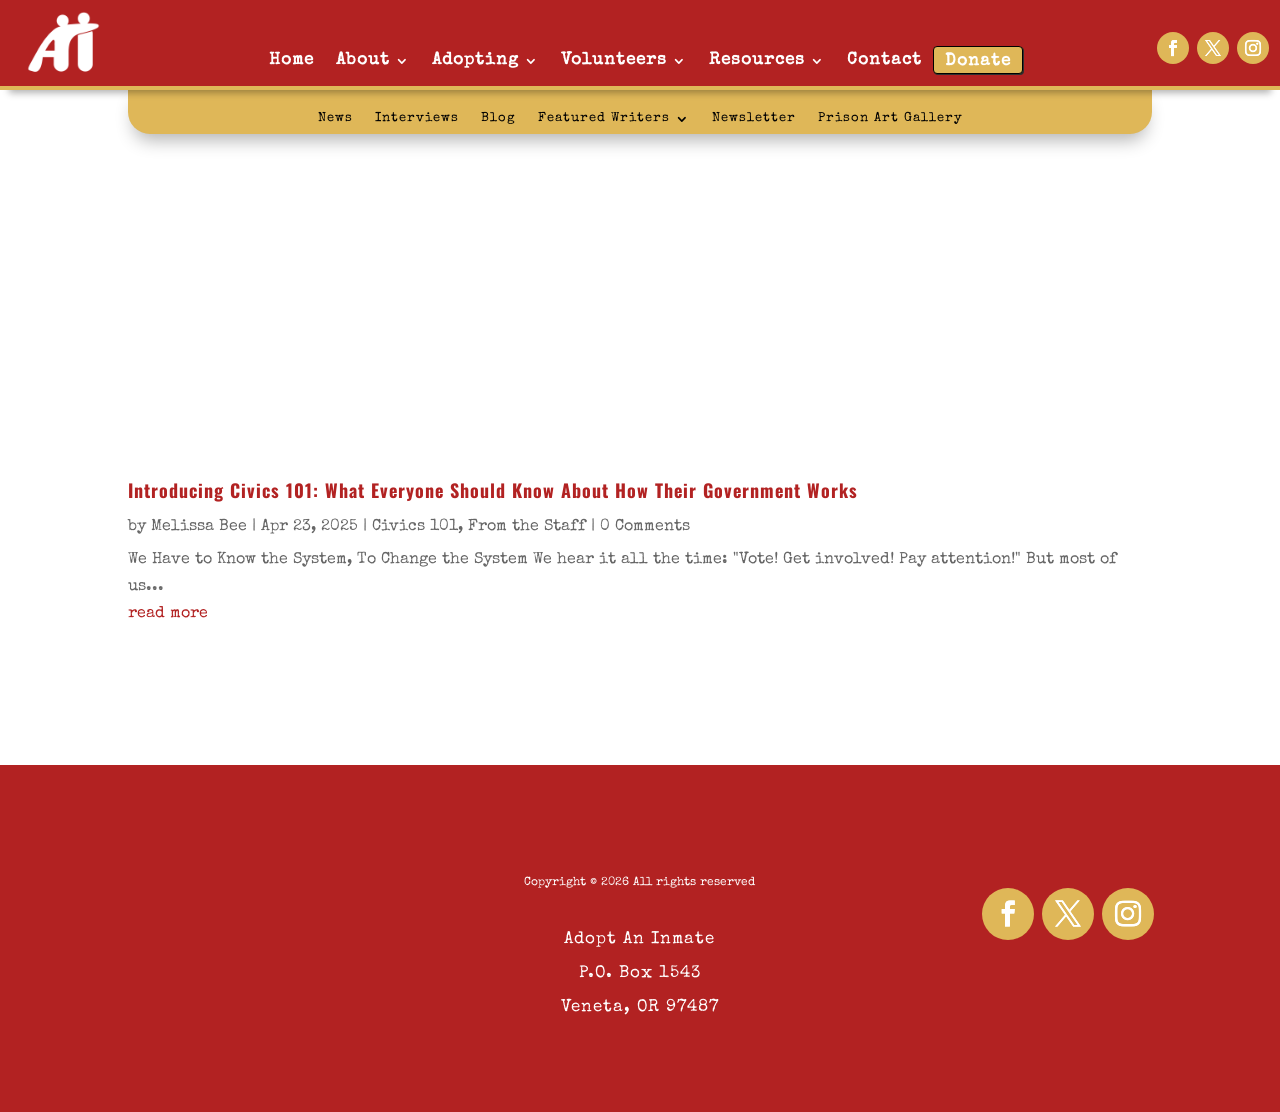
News (335, 118)
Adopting (475, 60)
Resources (757, 60)
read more (168, 614)
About (363, 60)
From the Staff (527, 527)
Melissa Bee (199, 527)
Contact (884, 60)
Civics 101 (415, 527)
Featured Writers (604, 118)
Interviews (417, 118)
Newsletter (754, 118)
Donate (978, 61)
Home (291, 60)
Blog (498, 118)
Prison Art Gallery (890, 118)
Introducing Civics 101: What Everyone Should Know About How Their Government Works (493, 490)
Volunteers (614, 60)
